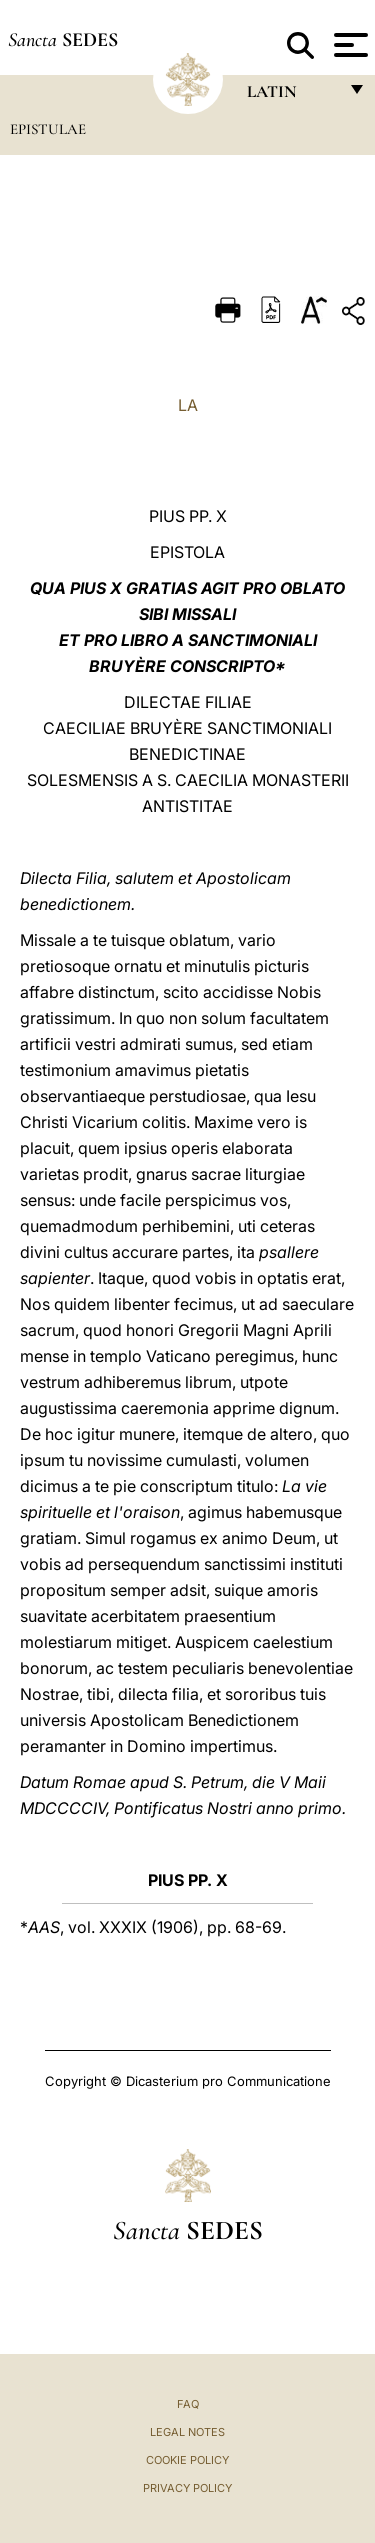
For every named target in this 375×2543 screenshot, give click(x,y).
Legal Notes (187, 2432)
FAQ (188, 2404)
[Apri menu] (348, 45)
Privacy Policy (187, 2488)
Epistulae (48, 129)
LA (188, 405)
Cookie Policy (187, 2460)
